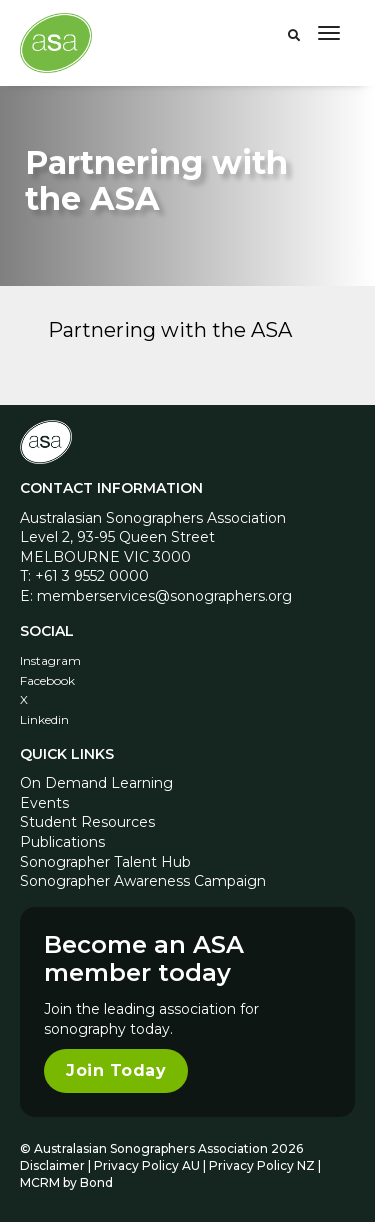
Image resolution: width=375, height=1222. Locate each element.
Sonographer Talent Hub (105, 862)
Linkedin (44, 719)
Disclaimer (52, 1165)
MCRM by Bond (66, 1182)
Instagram (50, 660)
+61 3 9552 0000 (92, 576)
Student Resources (87, 822)
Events (44, 803)
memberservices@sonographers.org (164, 596)
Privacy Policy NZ (263, 1165)
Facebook (47, 680)
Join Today (116, 1070)
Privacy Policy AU (147, 1165)
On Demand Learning (96, 783)
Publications (62, 842)
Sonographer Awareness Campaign (143, 881)
